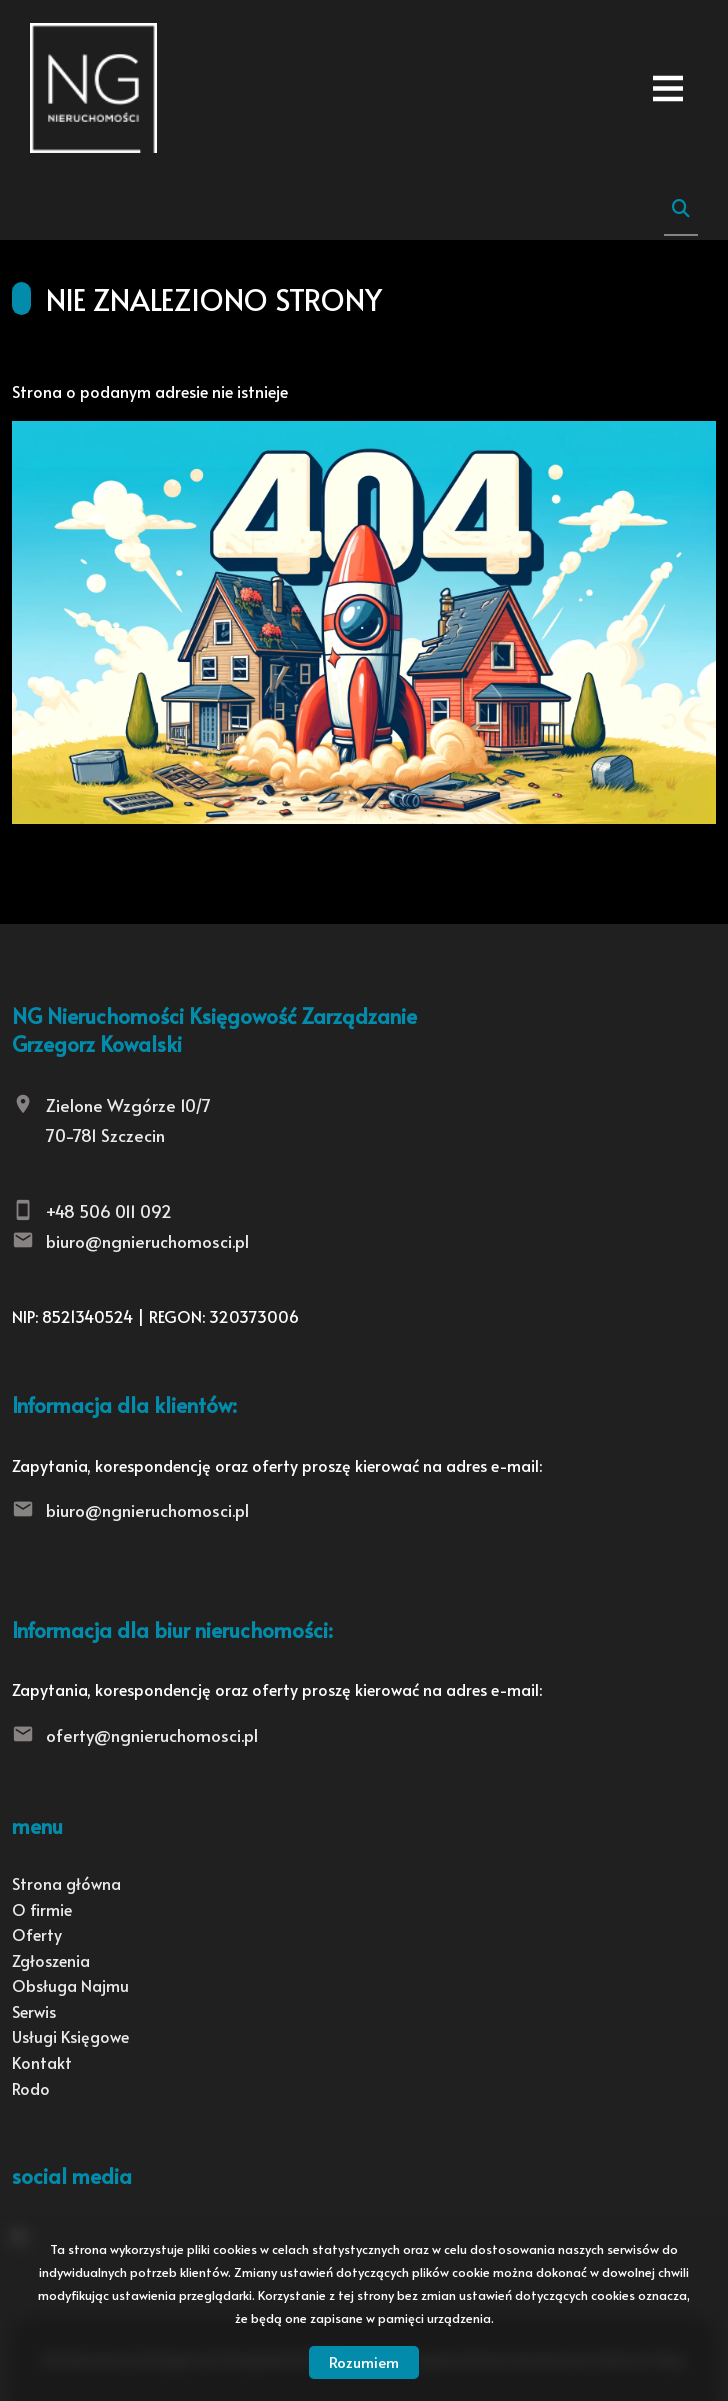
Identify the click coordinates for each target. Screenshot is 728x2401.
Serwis (34, 2011)
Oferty (37, 1934)
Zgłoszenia (51, 1960)
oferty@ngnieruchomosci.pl (152, 1735)
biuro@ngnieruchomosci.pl (147, 1241)
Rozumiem (364, 2361)
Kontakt (42, 2062)
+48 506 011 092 (109, 1211)
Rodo (31, 2088)
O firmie (42, 1909)
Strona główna (66, 1883)
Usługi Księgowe (70, 2036)
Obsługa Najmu (70, 1985)
